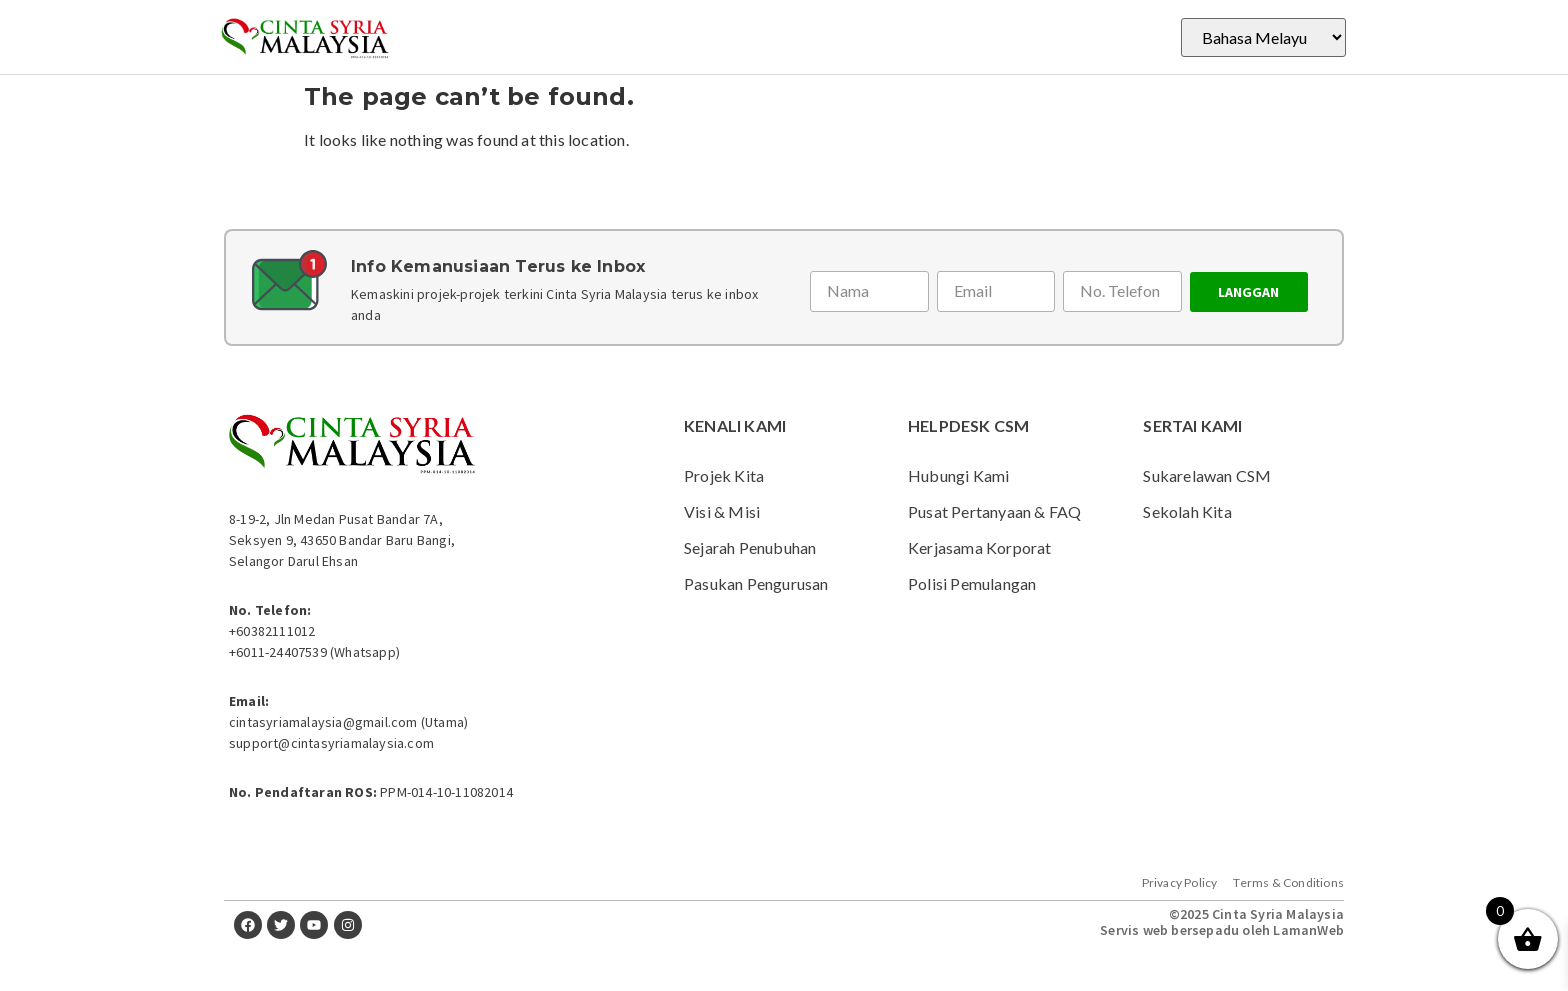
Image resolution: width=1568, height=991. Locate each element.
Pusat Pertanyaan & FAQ (994, 511)
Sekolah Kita (1187, 511)
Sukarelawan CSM (1207, 475)
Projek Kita (724, 475)
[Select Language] (1263, 37)
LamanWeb (1308, 930)
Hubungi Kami (958, 475)
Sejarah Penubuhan (750, 547)
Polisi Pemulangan (972, 583)
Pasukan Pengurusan (756, 583)
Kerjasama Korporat (980, 547)
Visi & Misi (722, 511)
